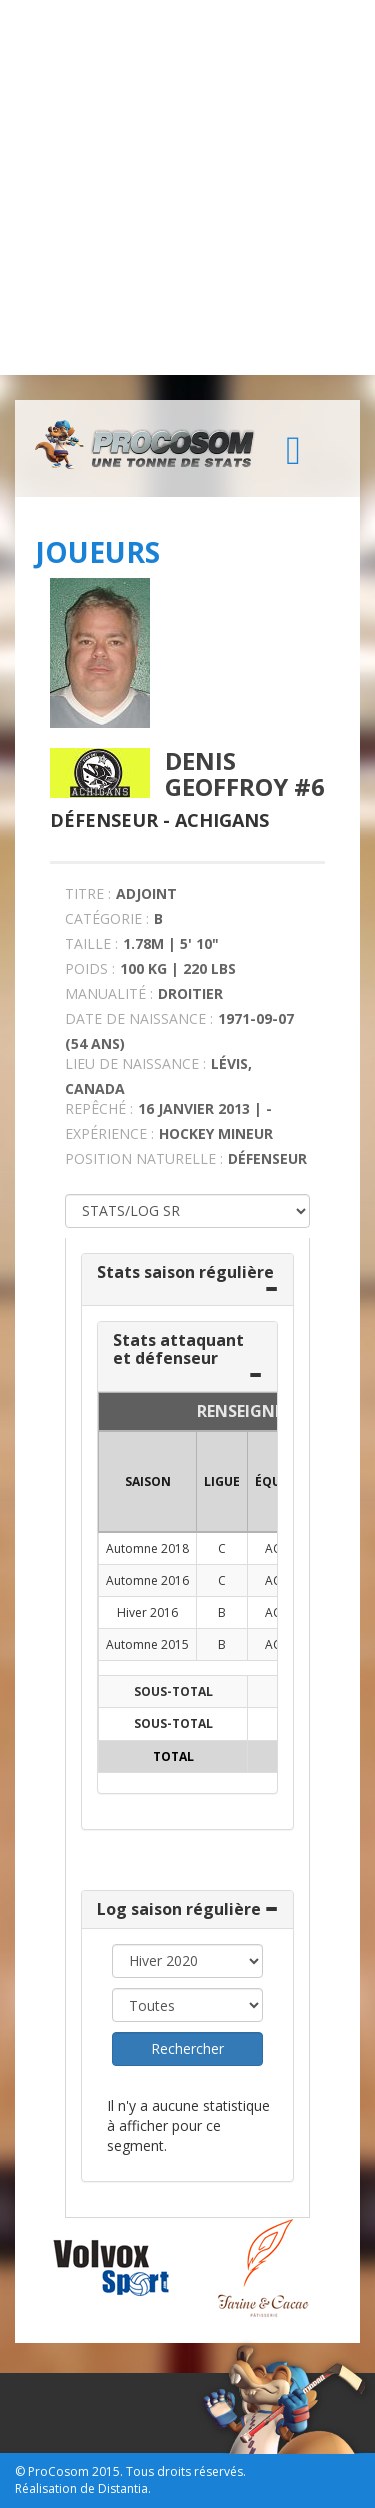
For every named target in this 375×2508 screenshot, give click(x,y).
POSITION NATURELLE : (144, 1158)
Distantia (123, 2488)
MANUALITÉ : (109, 993)
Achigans (222, 820)
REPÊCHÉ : (99, 1108)
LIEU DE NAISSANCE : (135, 1063)
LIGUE (222, 1481)
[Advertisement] (187, 187)
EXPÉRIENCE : (109, 1133)
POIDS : (90, 968)
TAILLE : (91, 943)
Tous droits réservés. (186, 2471)
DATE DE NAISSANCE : (139, 1018)
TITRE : (88, 893)
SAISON (148, 1481)
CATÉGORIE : (107, 918)
